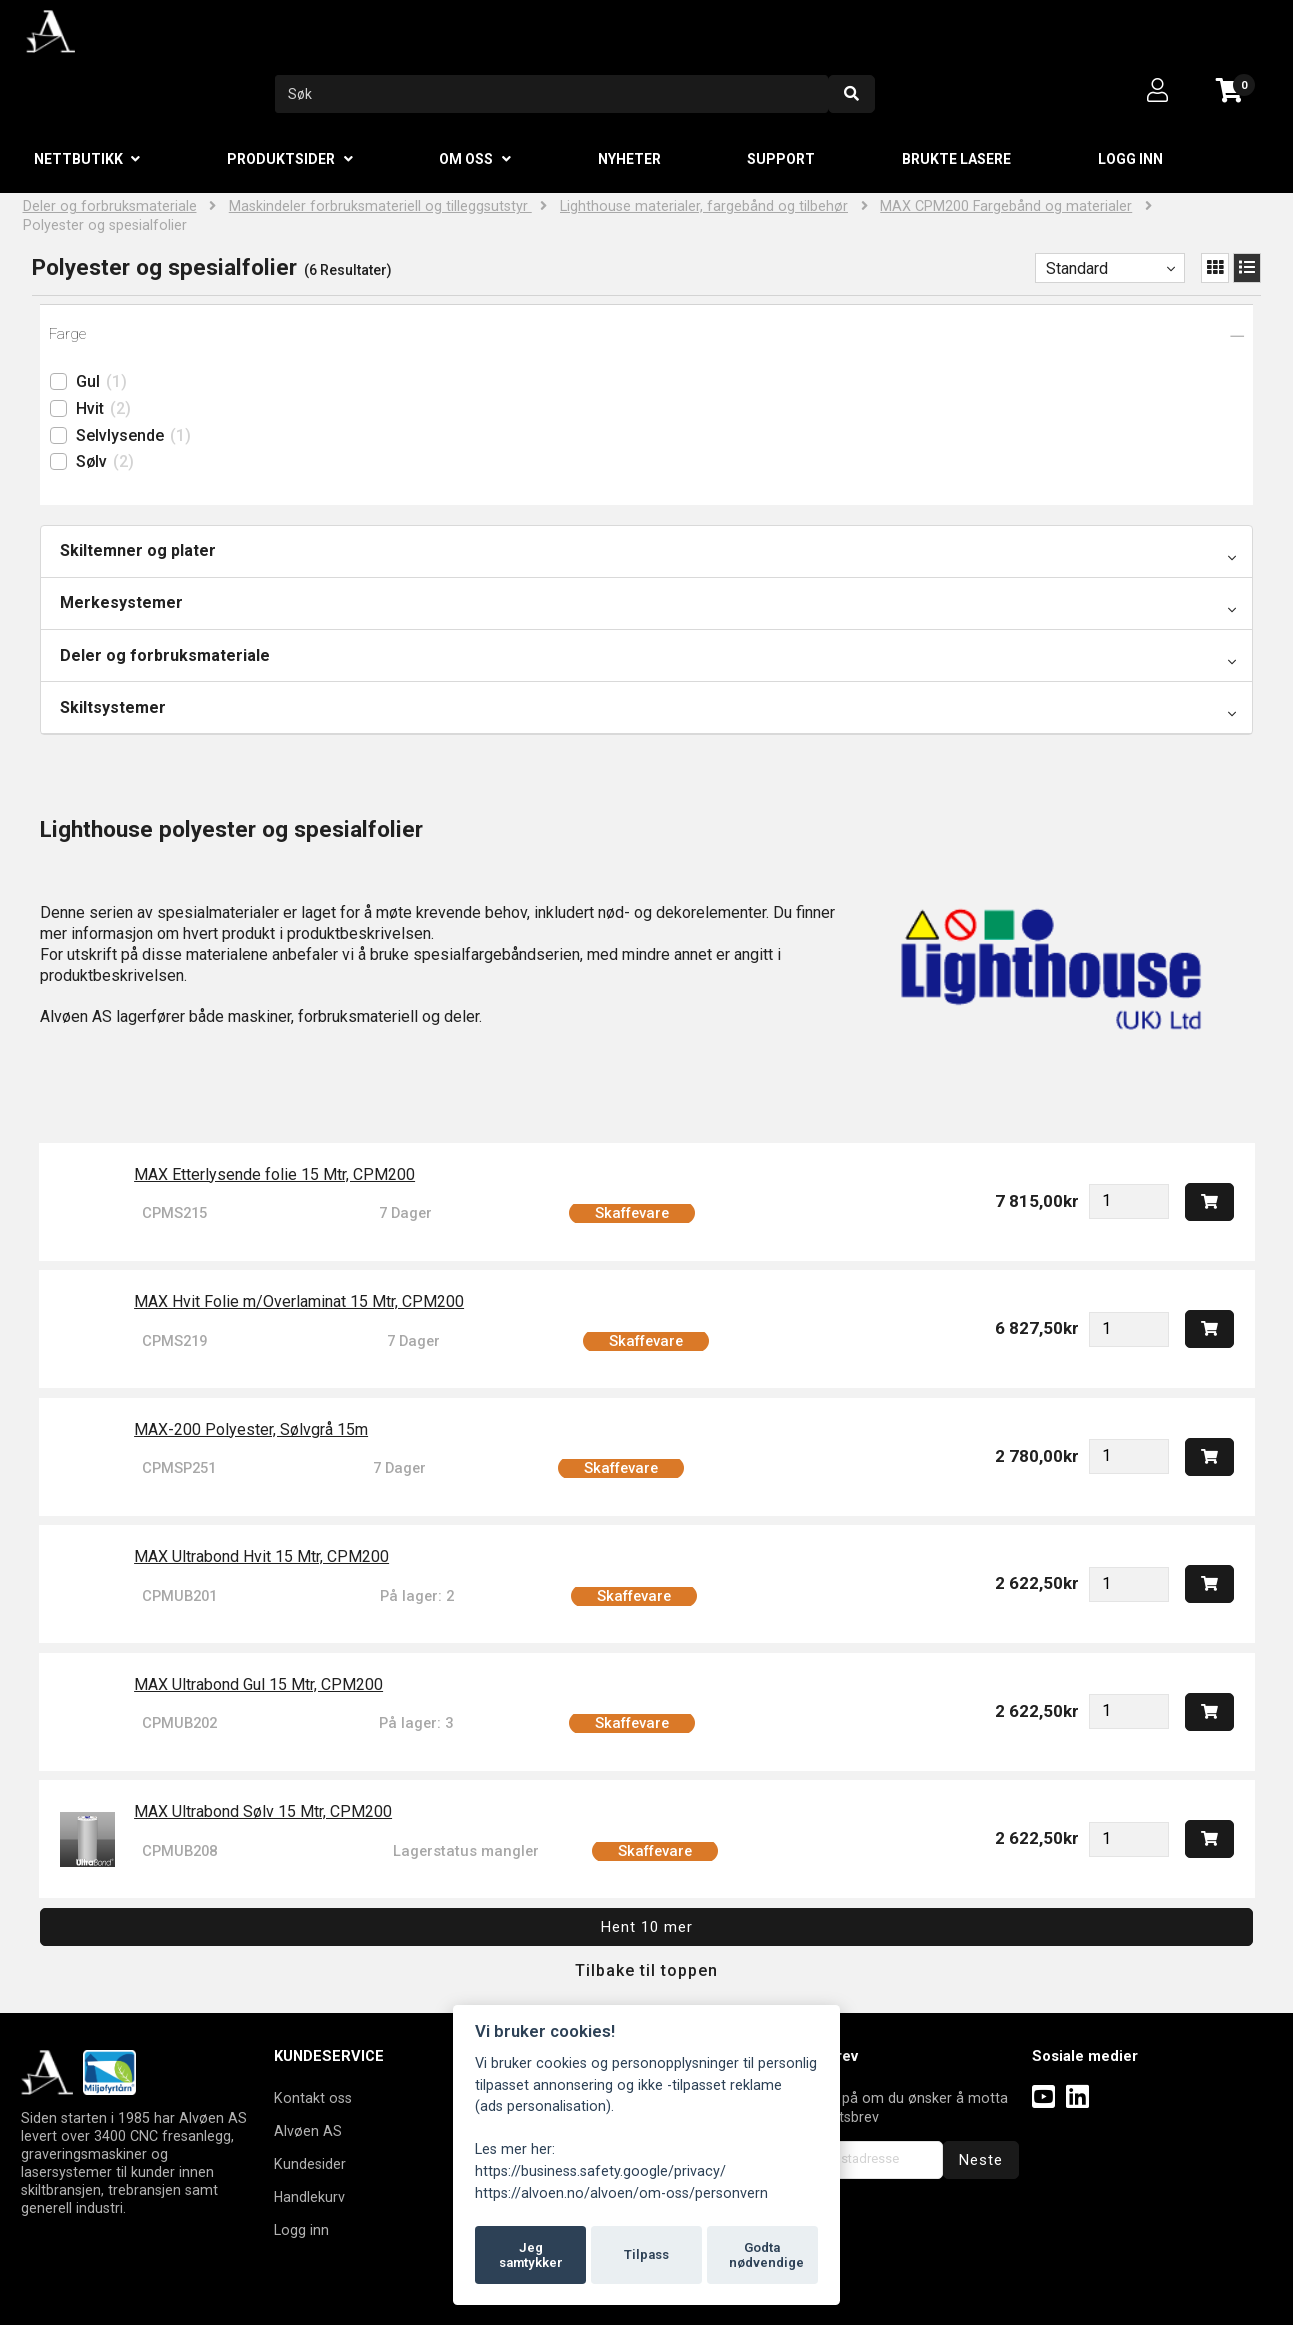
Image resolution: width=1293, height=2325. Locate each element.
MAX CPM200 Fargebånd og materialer (1006, 206)
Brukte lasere (956, 159)
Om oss (466, 159)
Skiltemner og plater (138, 550)
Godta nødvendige (766, 2255)
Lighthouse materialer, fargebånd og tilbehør (704, 206)
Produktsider (281, 159)
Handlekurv (309, 2197)
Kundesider (310, 2164)
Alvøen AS (308, 2131)
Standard (1077, 268)
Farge (67, 334)
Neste (981, 2160)
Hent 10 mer (647, 1927)
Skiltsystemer (113, 707)
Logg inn (1130, 159)
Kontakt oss (313, 2098)
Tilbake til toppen (646, 1970)
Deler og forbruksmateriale (110, 206)
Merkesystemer (121, 602)
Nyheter (629, 159)
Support (781, 159)
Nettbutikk (78, 159)
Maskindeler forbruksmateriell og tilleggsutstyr (380, 206)
